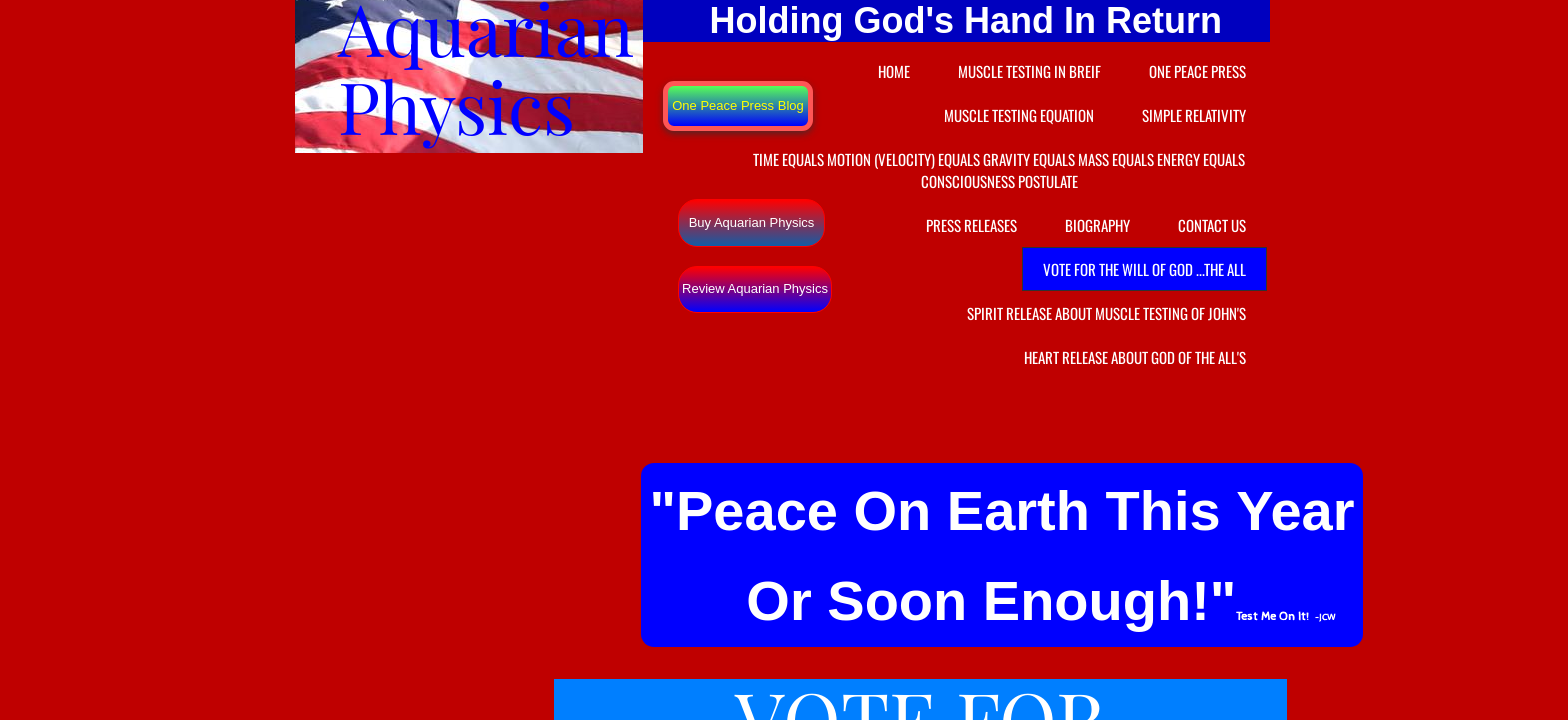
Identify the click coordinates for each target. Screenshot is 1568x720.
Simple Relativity (1194, 115)
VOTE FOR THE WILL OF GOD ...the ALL (1144, 269)
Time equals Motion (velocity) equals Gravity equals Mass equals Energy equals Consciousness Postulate (999, 170)
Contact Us (1212, 225)
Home (894, 71)
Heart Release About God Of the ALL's (1135, 357)
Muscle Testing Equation (1019, 115)
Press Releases (971, 225)
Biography (1097, 225)
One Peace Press (1197, 71)
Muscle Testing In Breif (1029, 71)
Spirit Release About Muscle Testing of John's (1106, 313)
